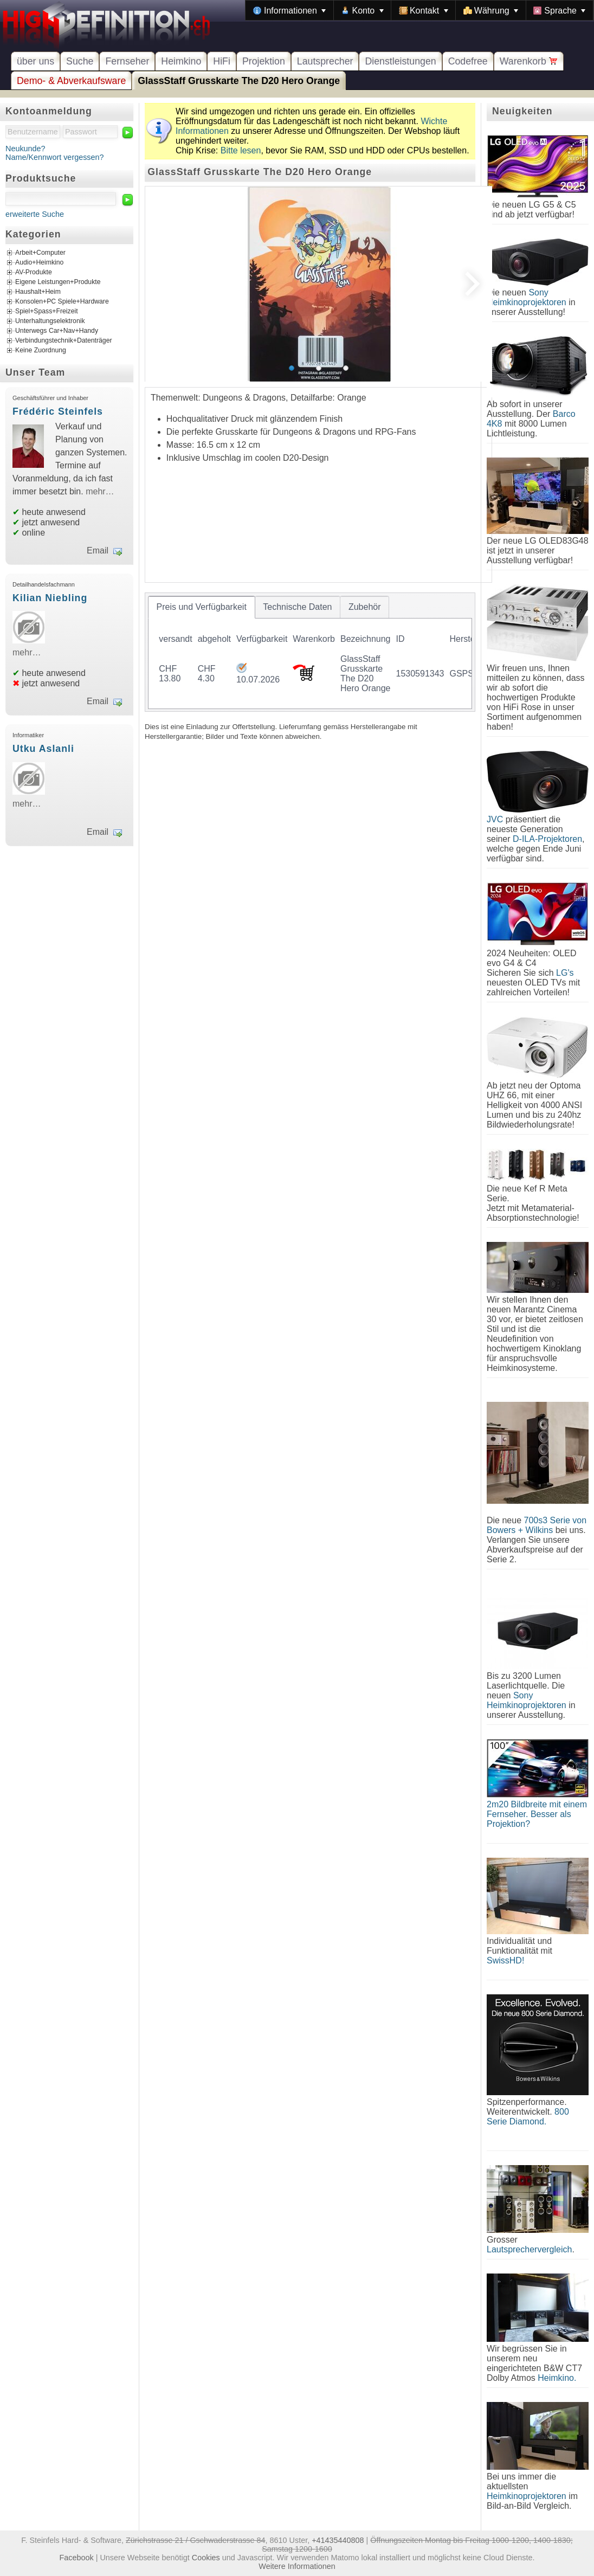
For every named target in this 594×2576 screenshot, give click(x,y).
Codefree (468, 61)
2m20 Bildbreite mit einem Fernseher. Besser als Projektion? (537, 1814)
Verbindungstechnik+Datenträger (63, 341)
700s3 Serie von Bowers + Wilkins (536, 1525)
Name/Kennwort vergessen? (54, 157)
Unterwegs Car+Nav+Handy (56, 331)
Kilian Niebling (49, 598)
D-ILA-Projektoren (547, 838)
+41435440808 (338, 2540)
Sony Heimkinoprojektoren (526, 297)
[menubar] (419, 10)
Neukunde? (25, 148)
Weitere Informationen (297, 2566)
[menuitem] (289, 10)
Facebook (77, 2557)
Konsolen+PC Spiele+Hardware (62, 302)
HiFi (221, 61)
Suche (79, 61)
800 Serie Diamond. (528, 2116)
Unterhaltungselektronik (50, 321)
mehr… (100, 491)
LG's (564, 972)
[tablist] (310, 652)
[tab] (201, 607)
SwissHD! (505, 1960)
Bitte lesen (241, 150)
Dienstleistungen (400, 61)
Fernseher (127, 61)
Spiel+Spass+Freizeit (46, 311)
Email (97, 550)
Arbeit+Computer (40, 253)
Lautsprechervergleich (529, 2249)
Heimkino (181, 61)
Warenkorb (529, 61)
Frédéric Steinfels (57, 411)
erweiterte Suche (34, 214)
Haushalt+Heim (38, 292)
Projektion (263, 61)
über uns (35, 61)
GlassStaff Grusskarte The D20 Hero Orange (239, 80)
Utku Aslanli (43, 748)
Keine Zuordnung (40, 351)
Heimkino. (557, 2377)
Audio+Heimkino (39, 263)
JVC (495, 819)
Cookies (206, 2557)
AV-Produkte (33, 272)
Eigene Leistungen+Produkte (57, 282)
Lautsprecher (325, 61)
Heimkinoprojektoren (526, 2496)
